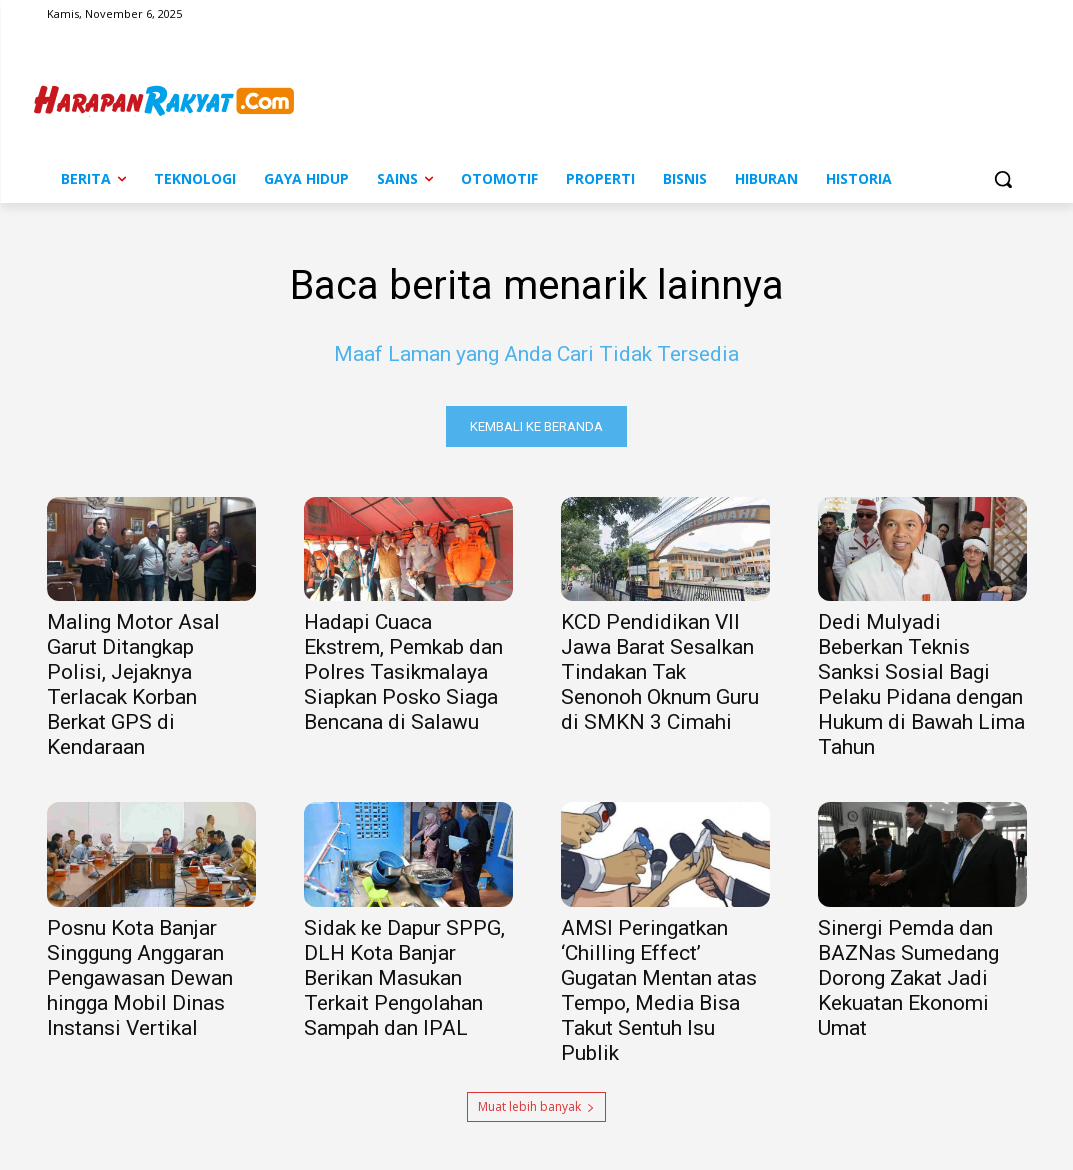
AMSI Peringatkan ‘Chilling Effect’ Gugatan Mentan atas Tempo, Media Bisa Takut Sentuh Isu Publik (659, 990)
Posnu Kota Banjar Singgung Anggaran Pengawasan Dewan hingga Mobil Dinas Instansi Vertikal (140, 978)
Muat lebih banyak (536, 1106)
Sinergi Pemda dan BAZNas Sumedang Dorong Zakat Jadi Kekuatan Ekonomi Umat (908, 978)
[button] (1003, 179)
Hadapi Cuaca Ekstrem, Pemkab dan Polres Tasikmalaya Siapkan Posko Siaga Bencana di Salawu (403, 673)
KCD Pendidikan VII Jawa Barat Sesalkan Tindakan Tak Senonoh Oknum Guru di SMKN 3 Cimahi (660, 673)
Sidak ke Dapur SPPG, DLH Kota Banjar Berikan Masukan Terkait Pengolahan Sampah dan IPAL (404, 978)
